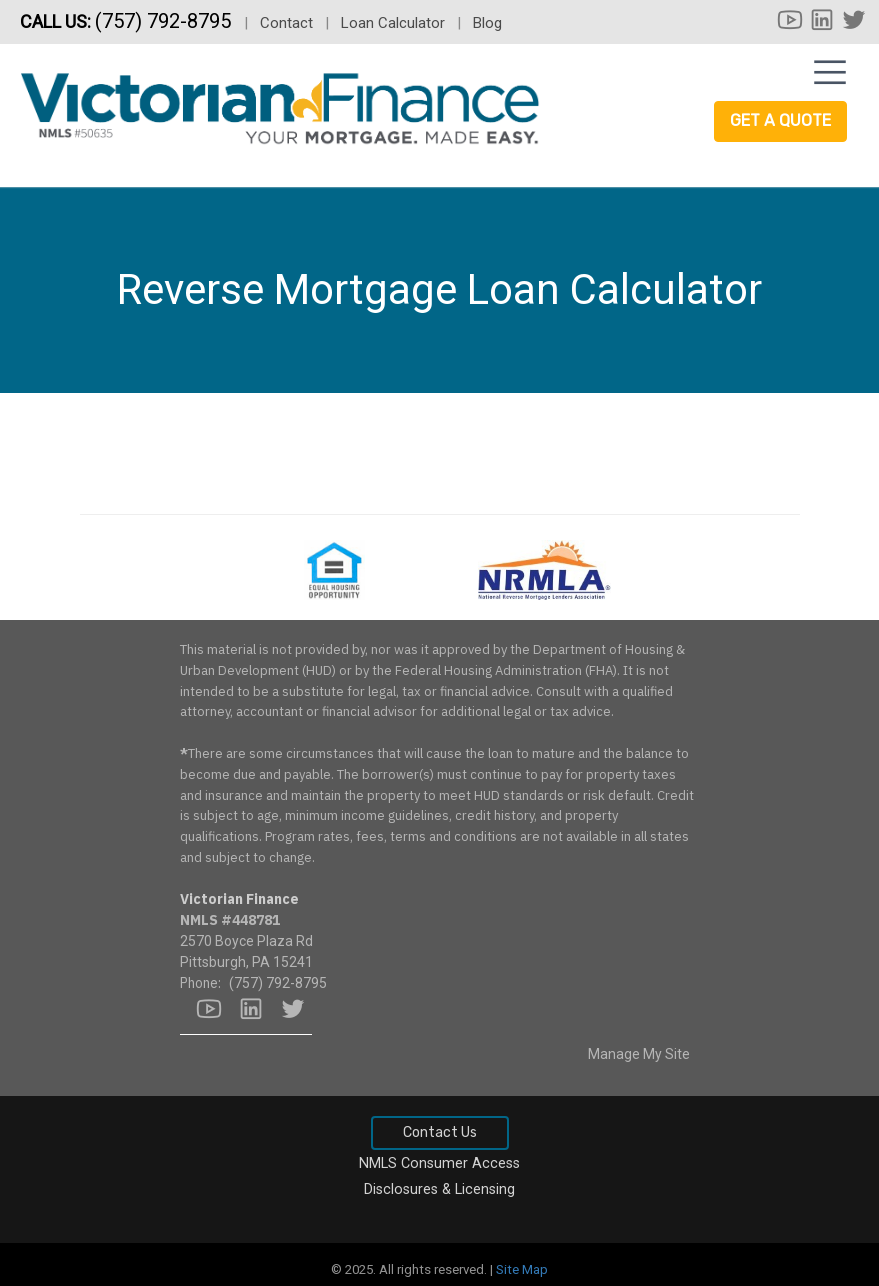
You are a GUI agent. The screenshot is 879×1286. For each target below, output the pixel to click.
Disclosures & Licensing (439, 1189)
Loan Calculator (393, 23)
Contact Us (440, 1132)
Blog (487, 23)
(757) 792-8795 (165, 21)
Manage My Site (639, 1054)
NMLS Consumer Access (439, 1163)
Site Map (522, 1269)
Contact (286, 23)
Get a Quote (780, 120)
